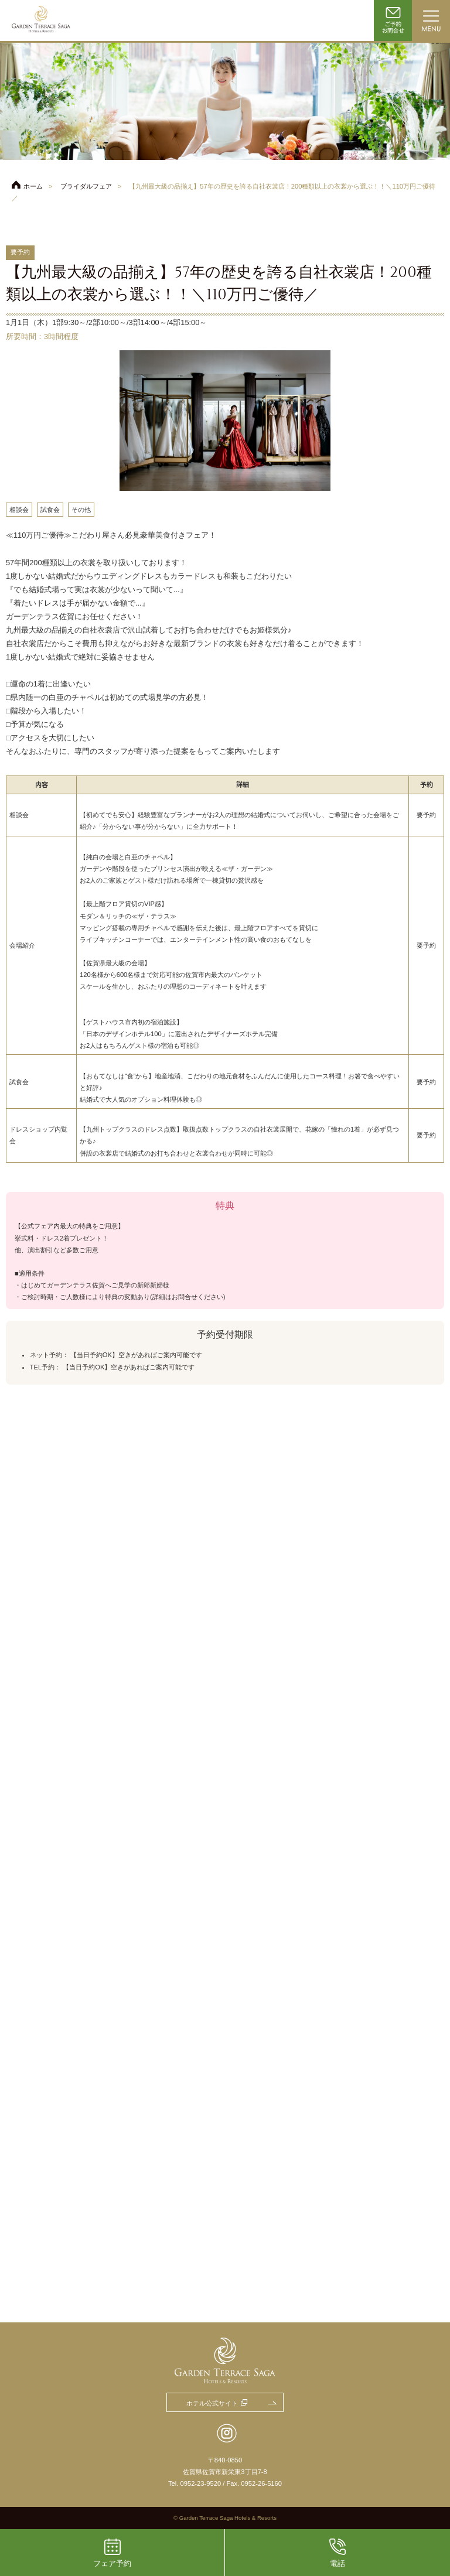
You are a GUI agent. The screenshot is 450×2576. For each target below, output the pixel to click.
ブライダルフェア (86, 186)
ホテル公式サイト (212, 2403)
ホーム (33, 186)
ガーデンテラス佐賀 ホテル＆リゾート (41, 20)
